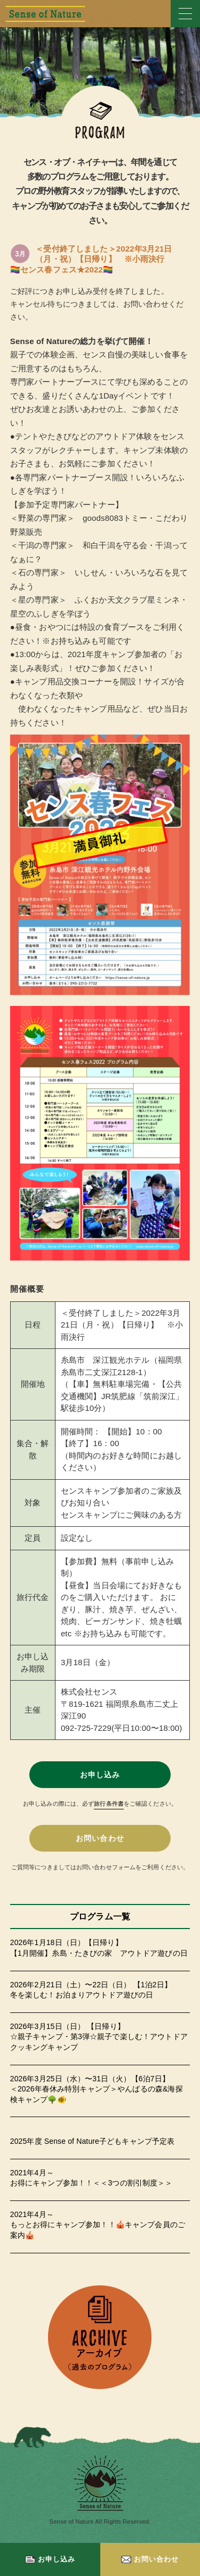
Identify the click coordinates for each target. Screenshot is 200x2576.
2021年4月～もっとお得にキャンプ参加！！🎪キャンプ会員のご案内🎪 (97, 2224)
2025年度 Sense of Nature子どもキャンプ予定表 (92, 2141)
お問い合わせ (150, 2559)
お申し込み (50, 2559)
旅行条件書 (109, 1803)
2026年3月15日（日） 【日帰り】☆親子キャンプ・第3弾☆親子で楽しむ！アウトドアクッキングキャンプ (99, 2036)
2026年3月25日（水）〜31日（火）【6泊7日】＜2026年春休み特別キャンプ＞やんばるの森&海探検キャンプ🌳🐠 (96, 2089)
